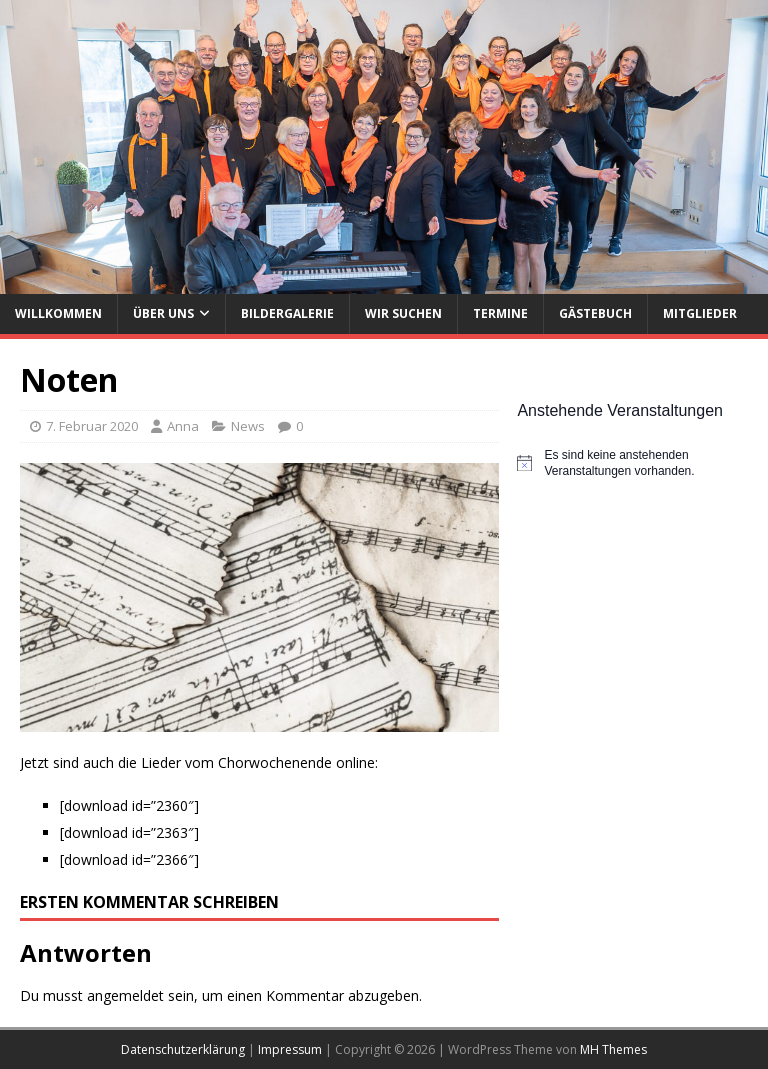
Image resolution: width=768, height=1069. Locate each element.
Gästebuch (595, 313)
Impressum (290, 1049)
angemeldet (125, 995)
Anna (183, 426)
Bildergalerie (287, 313)
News (248, 426)
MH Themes (613, 1049)
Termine (500, 313)
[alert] (632, 463)
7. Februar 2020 (92, 426)
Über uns (163, 313)
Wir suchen (403, 313)
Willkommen (58, 313)
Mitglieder (700, 313)
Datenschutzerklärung (183, 1049)
